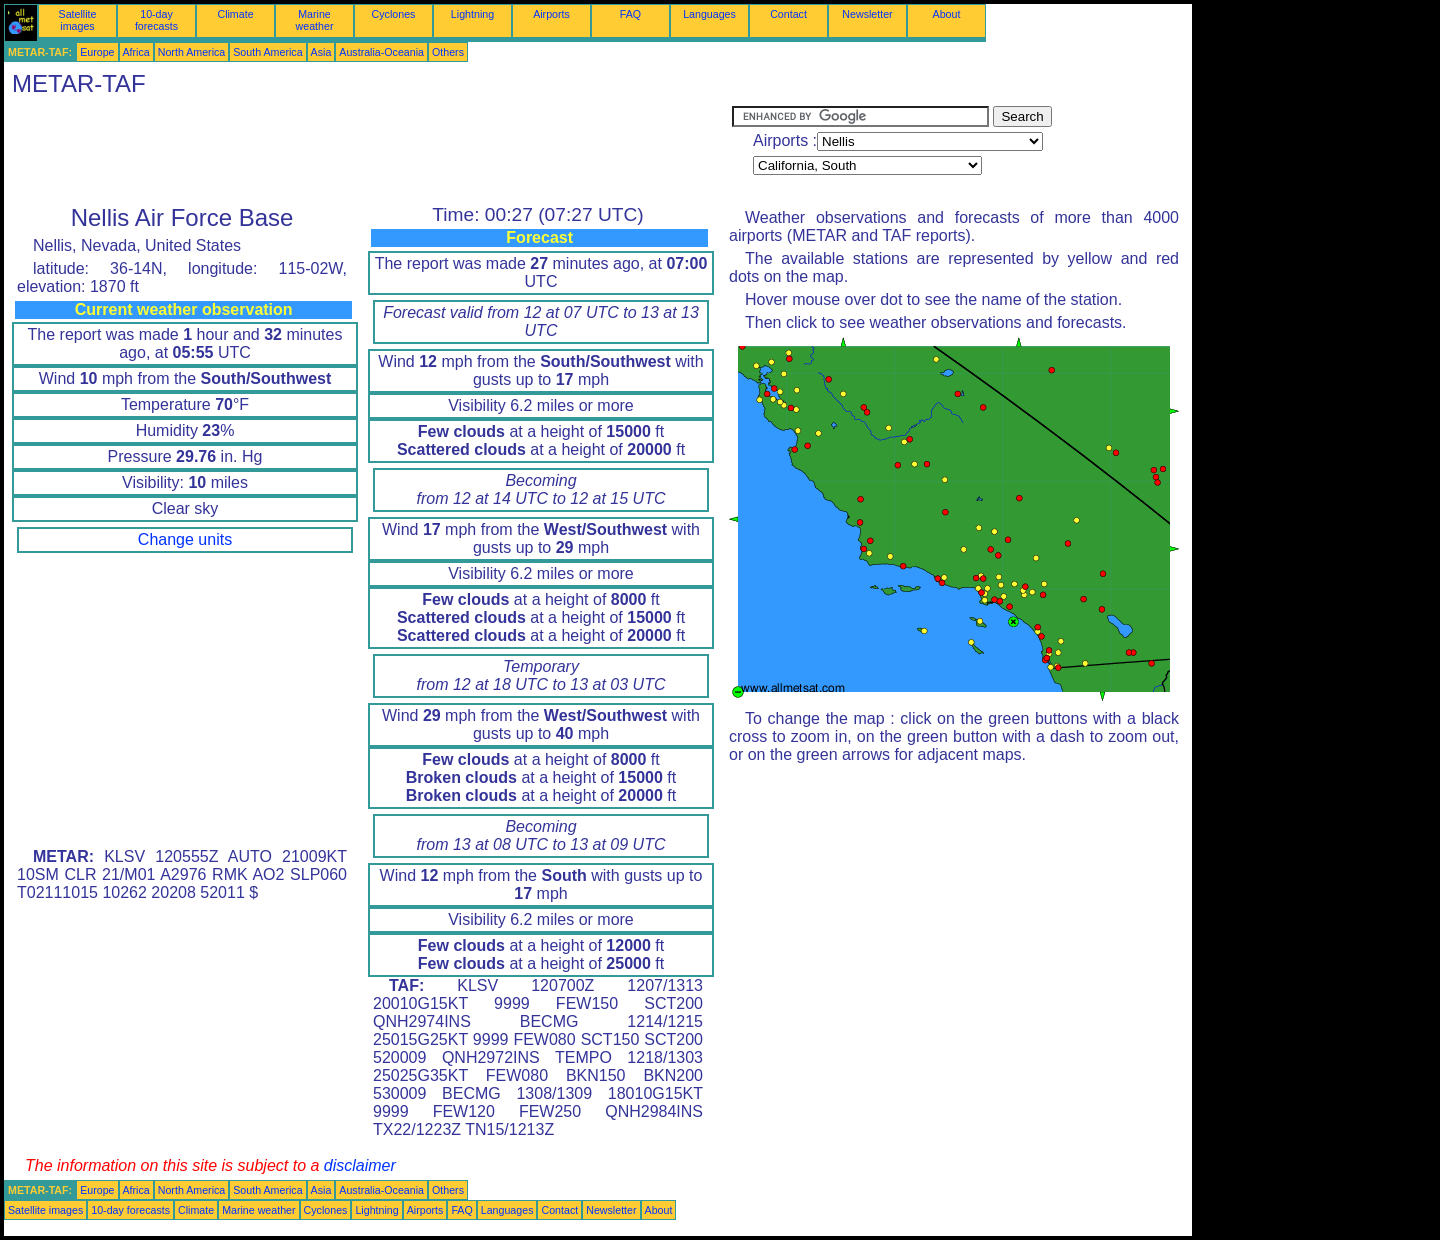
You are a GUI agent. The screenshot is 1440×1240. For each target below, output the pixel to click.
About (947, 14)
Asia (321, 52)
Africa (136, 52)
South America (267, 52)
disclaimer (360, 1165)
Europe (97, 52)
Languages (709, 14)
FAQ (630, 14)
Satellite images (78, 20)
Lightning (472, 14)
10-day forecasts (156, 20)
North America (192, 52)
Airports (551, 14)
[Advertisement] (368, 151)
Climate (235, 14)
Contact (788, 14)
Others (448, 52)
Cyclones (394, 14)
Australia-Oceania (381, 52)
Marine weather (315, 20)
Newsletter (867, 14)
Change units (185, 539)
